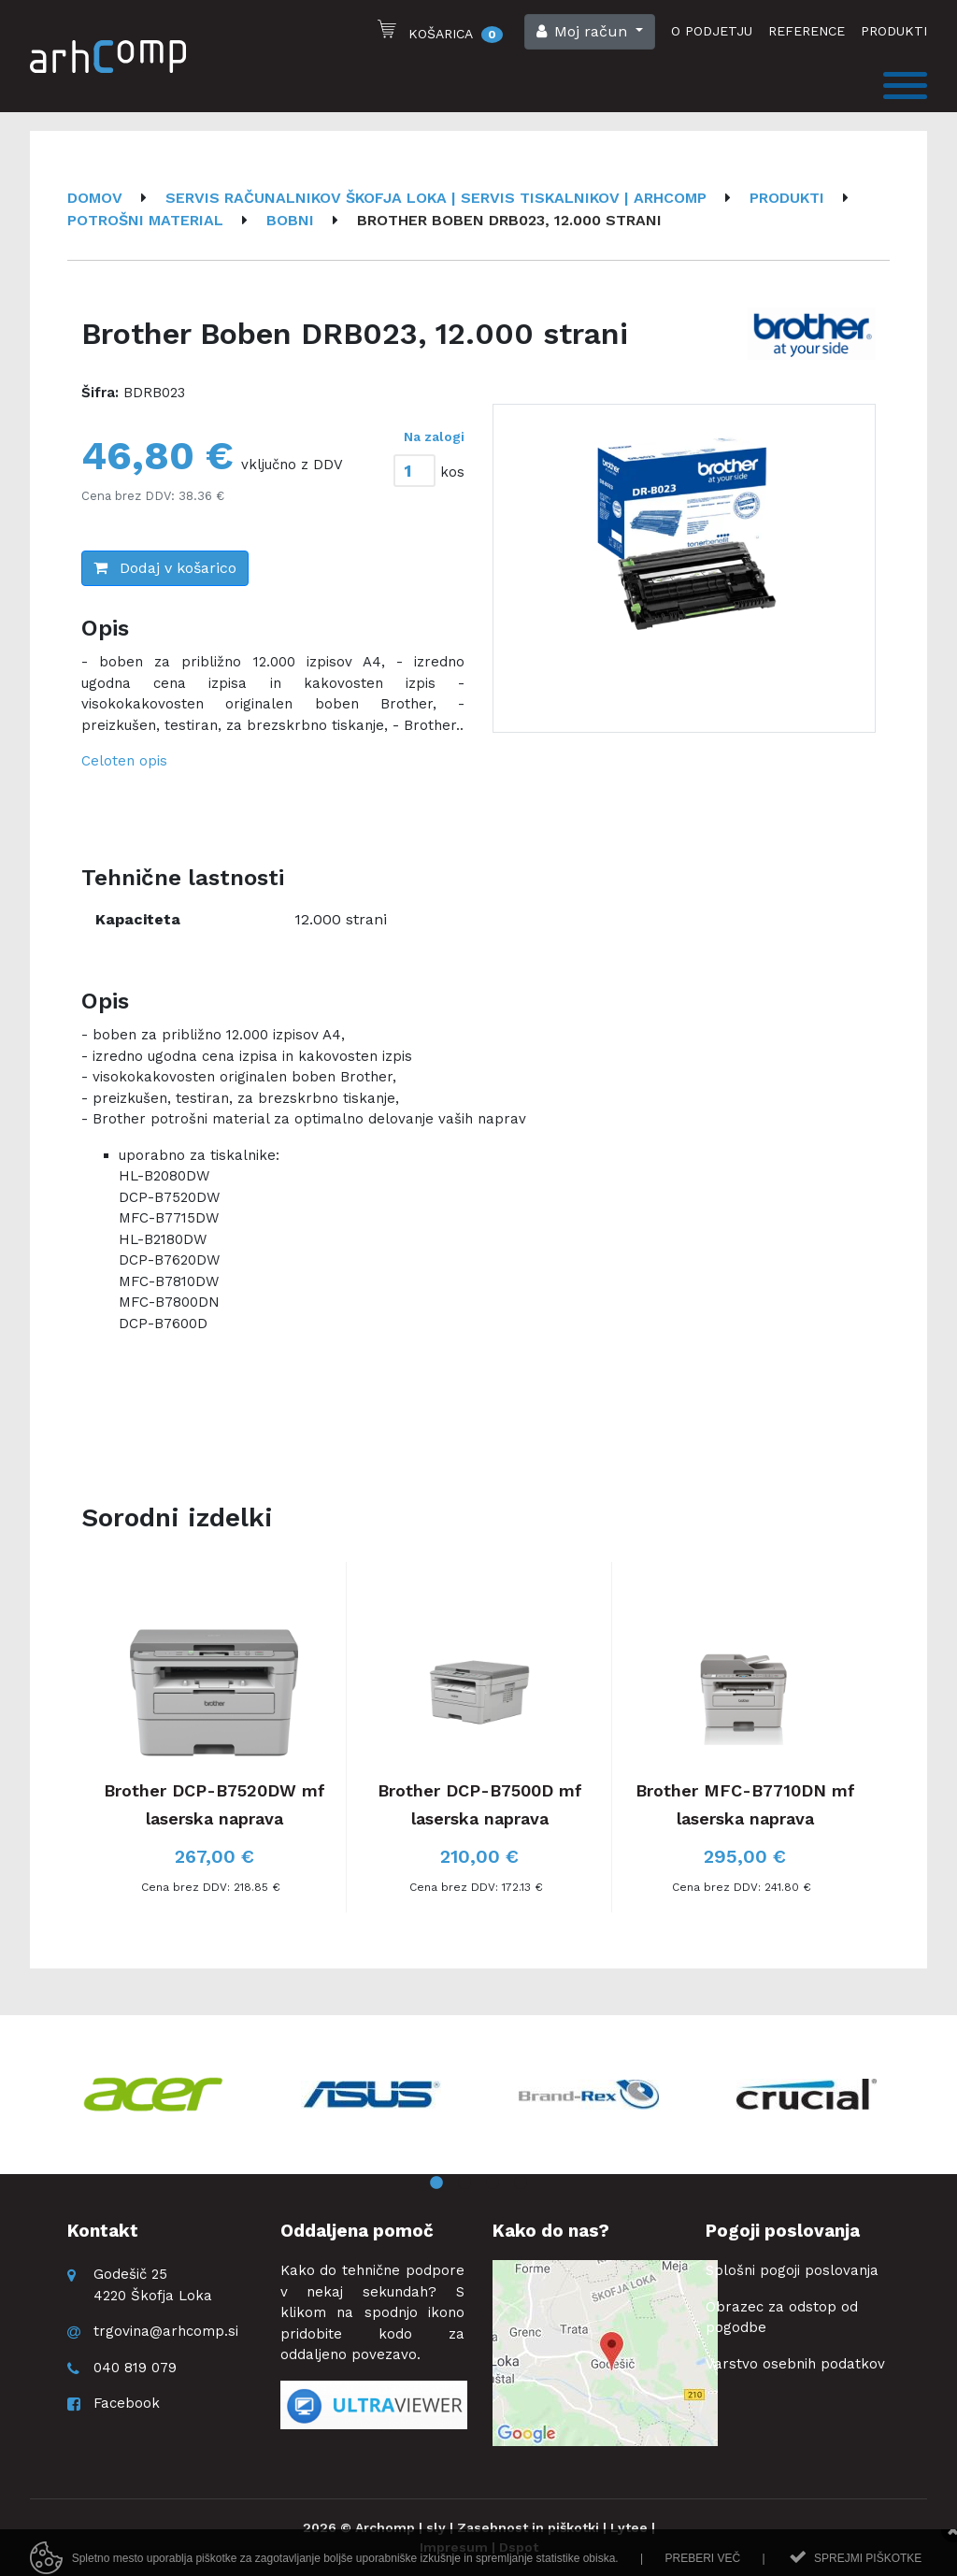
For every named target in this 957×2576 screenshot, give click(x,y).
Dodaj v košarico (164, 568)
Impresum (454, 2547)
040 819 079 (135, 2367)
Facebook (126, 2403)
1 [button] (436, 2183)
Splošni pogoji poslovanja (792, 2270)
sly (436, 2527)
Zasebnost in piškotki (528, 2527)
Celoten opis (124, 760)
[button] (589, 32)
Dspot (518, 2547)
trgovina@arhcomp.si (165, 2331)
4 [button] (520, 2183)
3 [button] (492, 2183)
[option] (684, 568)
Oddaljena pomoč (357, 2230)
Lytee (629, 2527)
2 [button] (464, 2183)
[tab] (427, 467)
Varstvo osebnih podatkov (795, 2363)
